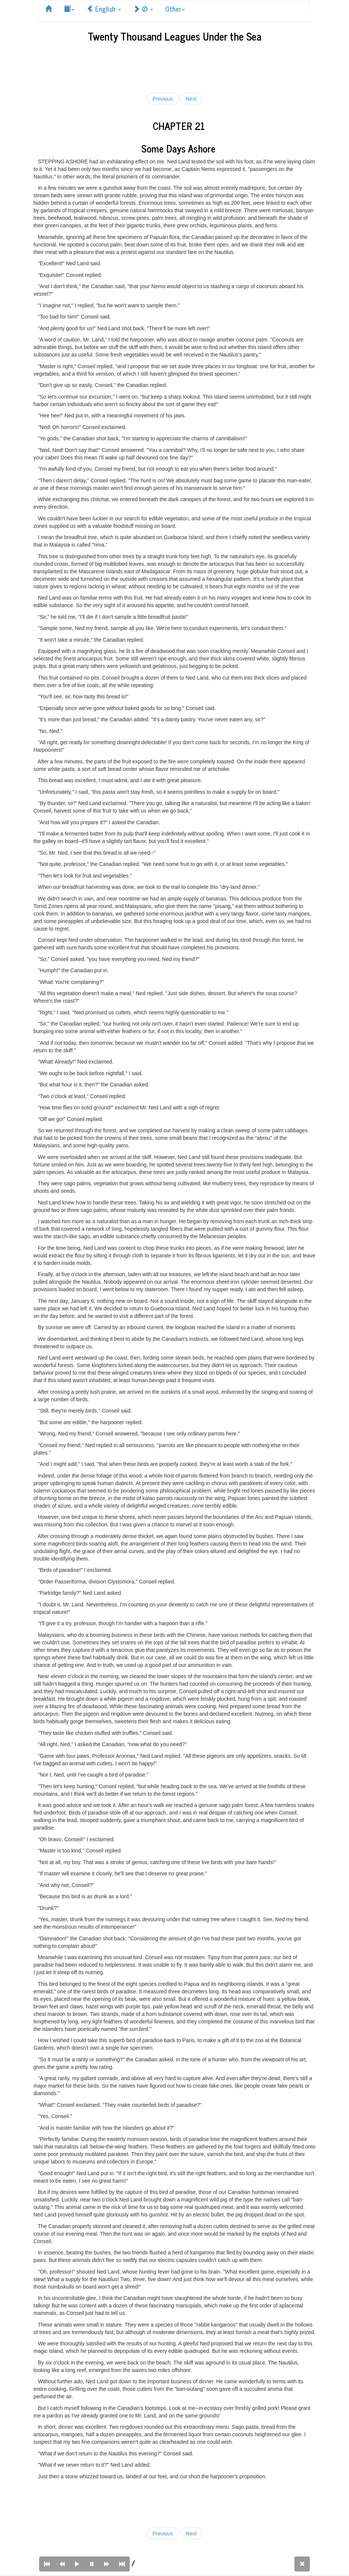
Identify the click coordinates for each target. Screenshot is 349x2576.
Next (191, 99)
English (103, 8)
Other (175, 8)
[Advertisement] (176, 66)
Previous (162, 99)
